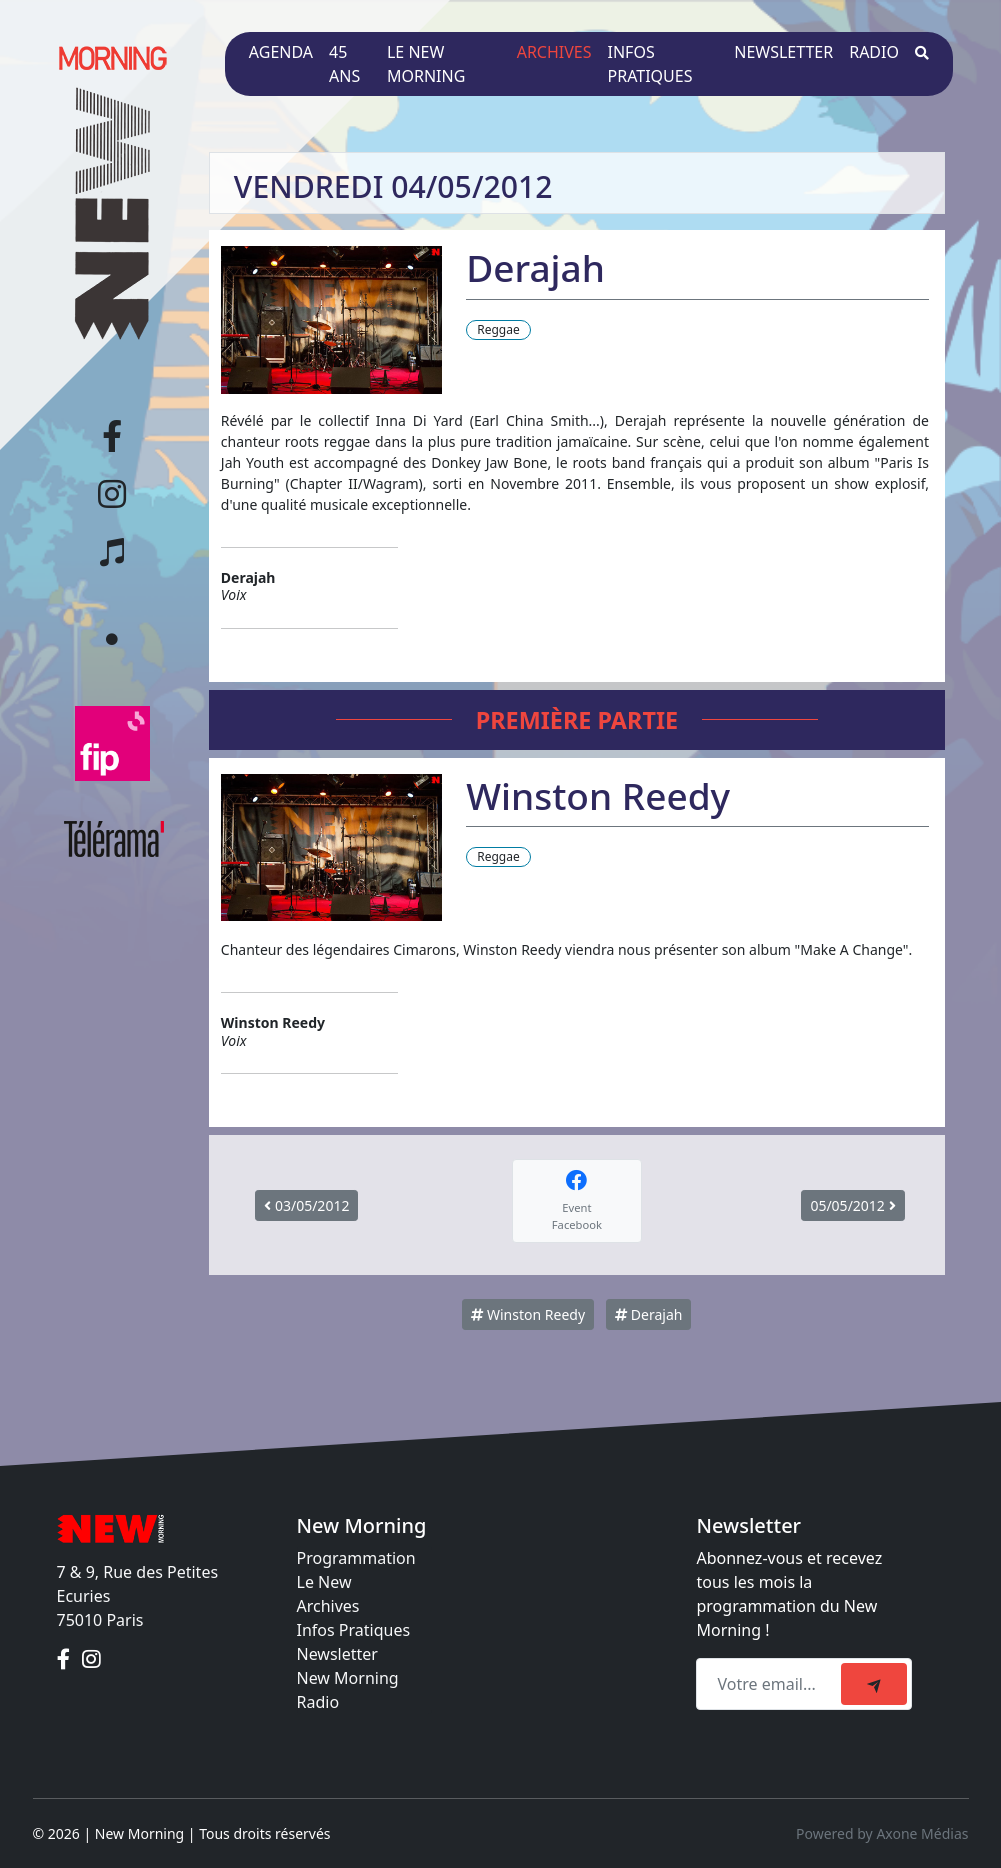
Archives (554, 52)
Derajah (648, 1314)
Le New (324, 1582)
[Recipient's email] (771, 1684)
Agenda (281, 52)
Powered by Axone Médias (882, 1833)
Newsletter (783, 52)
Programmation (356, 1558)
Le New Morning (426, 64)
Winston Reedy (528, 1314)
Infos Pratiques (354, 1630)
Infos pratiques (650, 64)
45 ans (344, 64)
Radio (874, 52)
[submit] (874, 1684)
